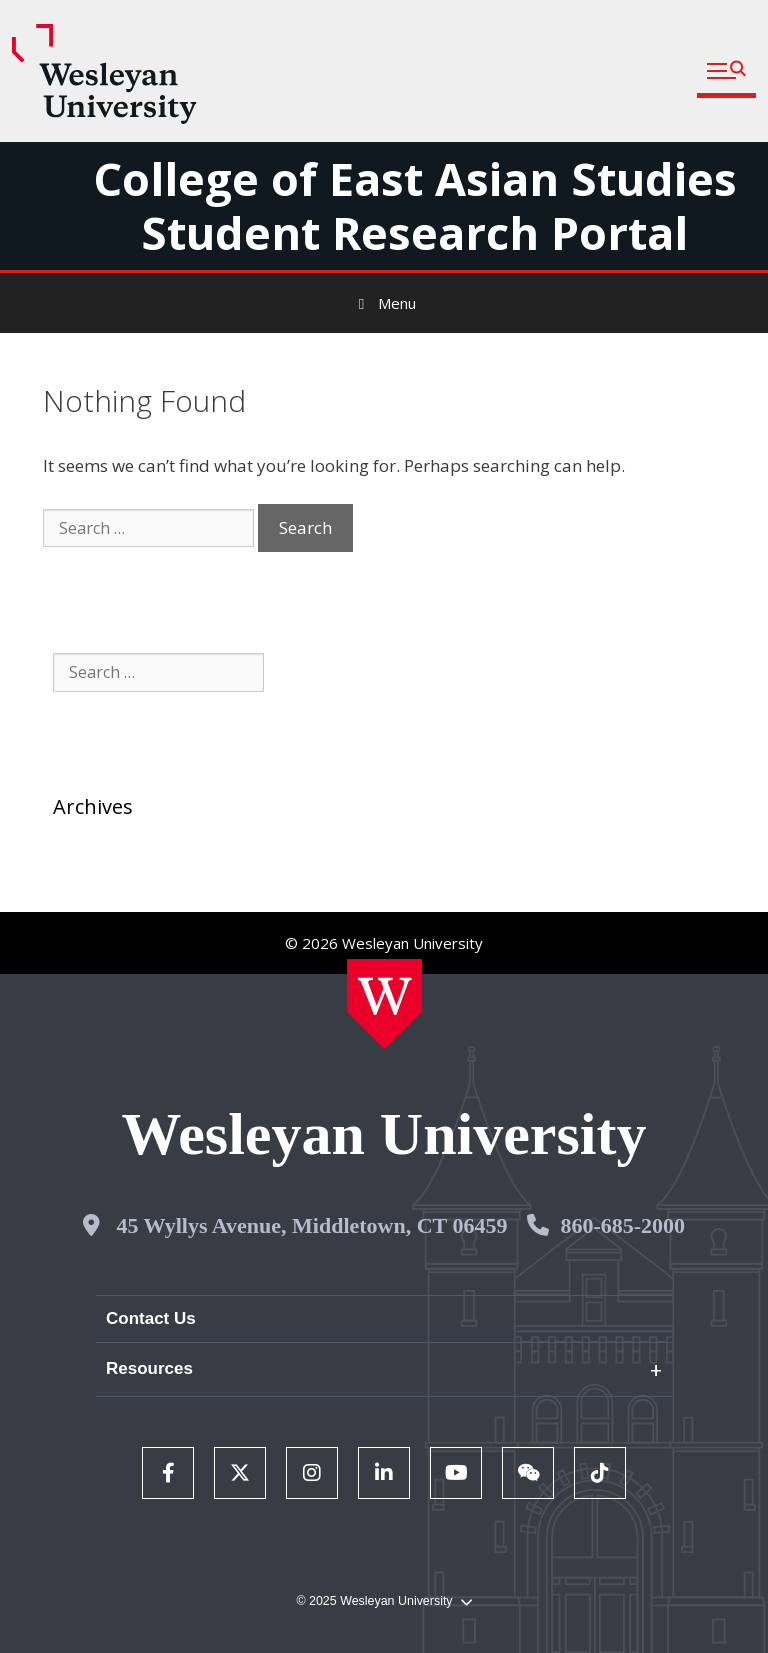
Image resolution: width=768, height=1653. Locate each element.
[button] (726, 71)
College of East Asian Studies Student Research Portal (415, 205)
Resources (149, 1368)
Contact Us (151, 1318)
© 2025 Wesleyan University (383, 1601)
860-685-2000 (622, 1225)
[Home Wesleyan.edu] (384, 1004)
